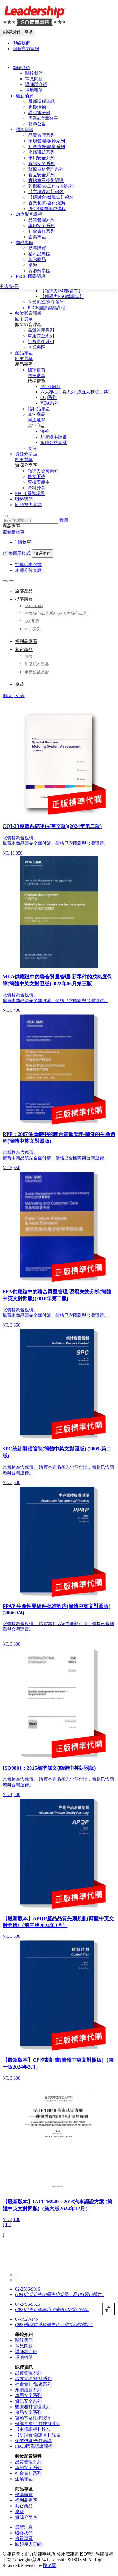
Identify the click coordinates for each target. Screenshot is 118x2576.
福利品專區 (39, 408)
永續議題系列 (41, 152)
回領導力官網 (28, 504)
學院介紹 (21, 67)
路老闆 (49, 2565)
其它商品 (36, 414)
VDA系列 (49, 403)
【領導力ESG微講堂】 (62, 296)
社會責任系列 (41, 341)
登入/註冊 (9, 286)
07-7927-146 (26, 2319)
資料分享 (36, 487)
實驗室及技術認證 (46, 180)
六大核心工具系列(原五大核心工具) (74, 392)
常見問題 (34, 79)
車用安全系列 (41, 336)
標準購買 (36, 370)
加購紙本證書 (53, 437)
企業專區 (36, 347)
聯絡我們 (24, 499)
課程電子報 (39, 112)
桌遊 (32, 448)
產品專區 (24, 353)
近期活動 (37, 107)
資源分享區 (26, 454)
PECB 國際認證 (30, 493)
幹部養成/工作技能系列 (51, 186)
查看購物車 (14, 532)
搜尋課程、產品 (18, 32)
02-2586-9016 (27, 2289)
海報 (44, 431)
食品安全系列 (41, 174)
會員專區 (24, 2538)
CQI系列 (48, 397)
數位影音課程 (28, 313)
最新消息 (24, 95)
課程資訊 (24, 129)
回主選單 (24, 319)
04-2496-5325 (27, 2304)
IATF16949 (50, 386)
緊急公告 (37, 124)
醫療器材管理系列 (46, 169)
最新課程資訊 (41, 101)
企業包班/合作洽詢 (46, 302)
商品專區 (24, 242)
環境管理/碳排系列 (46, 141)
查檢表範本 (39, 482)
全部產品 (24, 591)
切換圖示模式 (17, 553)
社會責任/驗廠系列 (46, 146)
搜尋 (63, 520)
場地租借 (34, 90)
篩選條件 (42, 553)
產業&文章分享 (43, 118)
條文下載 (36, 476)
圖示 (8, 695)
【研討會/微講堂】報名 (51, 197)
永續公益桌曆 (53, 442)
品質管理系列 (41, 330)
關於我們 (34, 73)
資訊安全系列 (41, 163)
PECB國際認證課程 (46, 307)
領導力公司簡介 (43, 471)
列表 (19, 695)
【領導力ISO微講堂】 (61, 291)
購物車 (23, 542)
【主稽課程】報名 (46, 191)
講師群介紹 (36, 84)
